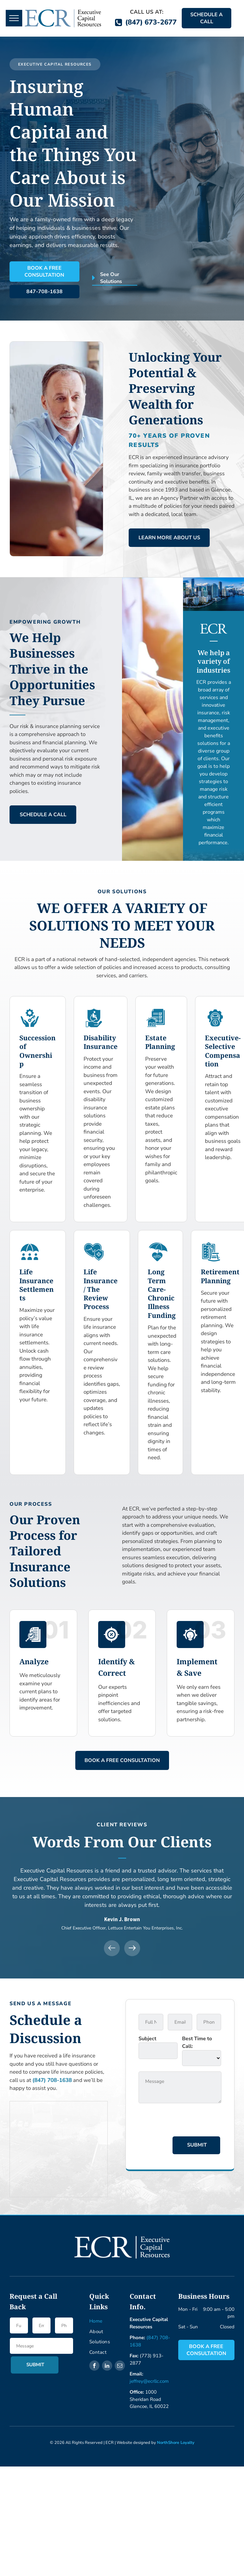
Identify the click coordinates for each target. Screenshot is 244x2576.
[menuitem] (113, 2321)
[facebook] (94, 2366)
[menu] (14, 18)
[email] (120, 2366)
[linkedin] (107, 2366)
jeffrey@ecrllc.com (149, 2381)
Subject (147, 2038)
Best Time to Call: (197, 2042)
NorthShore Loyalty (175, 2442)
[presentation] (187, 2121)
